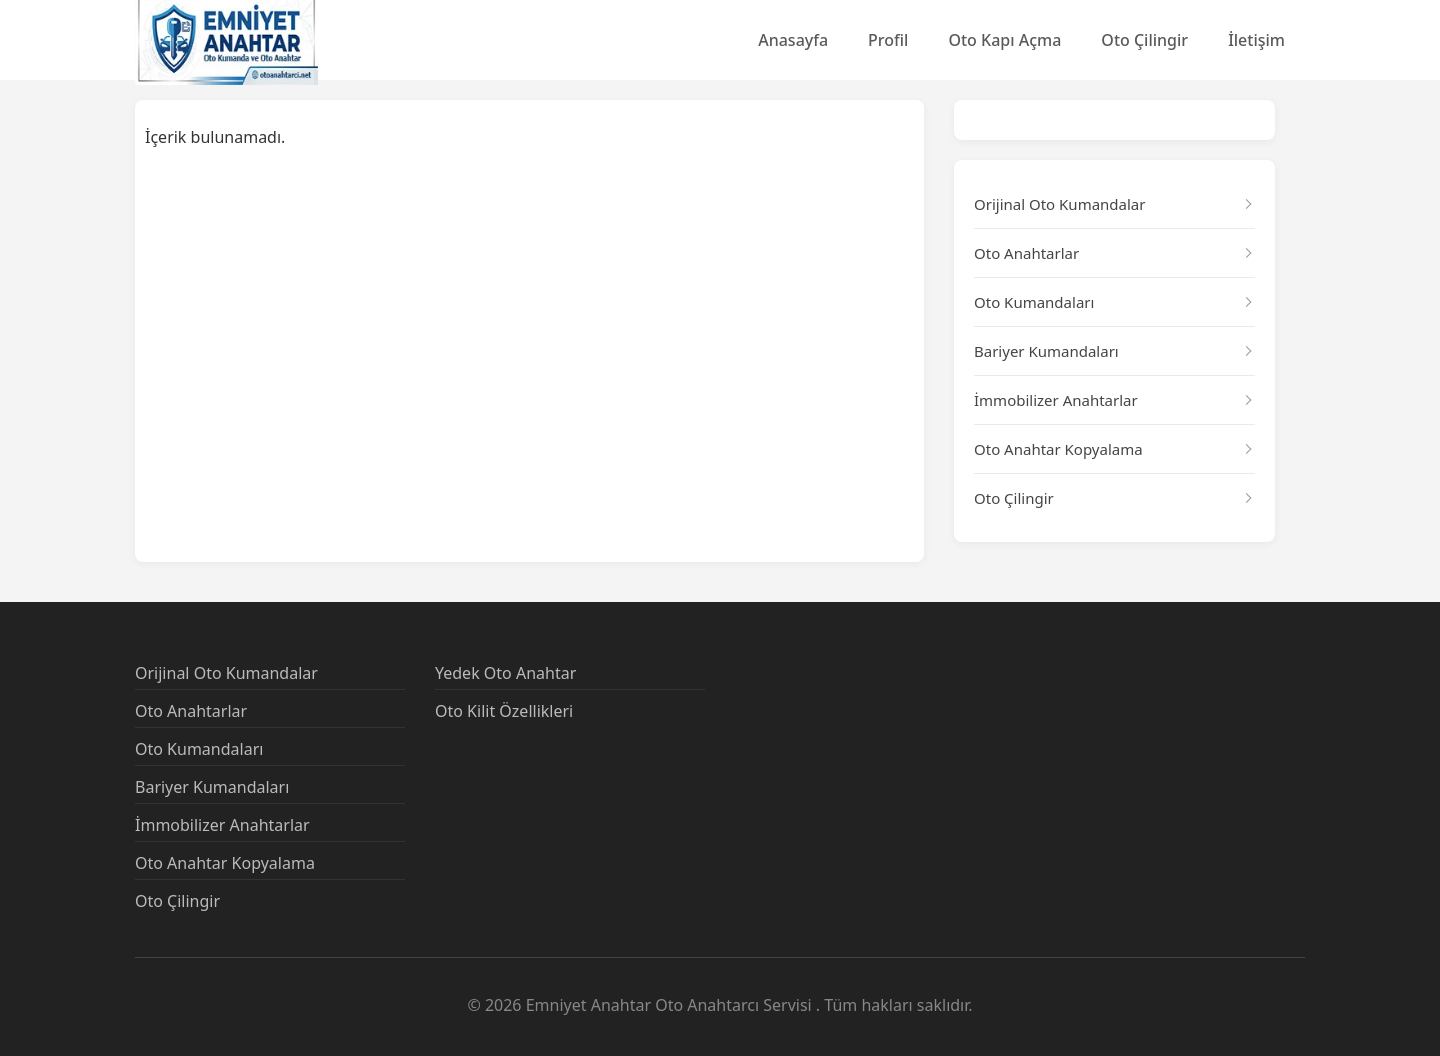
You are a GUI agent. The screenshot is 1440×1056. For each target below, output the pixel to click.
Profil (888, 40)
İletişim (1256, 40)
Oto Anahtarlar (1026, 253)
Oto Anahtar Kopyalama (1058, 449)
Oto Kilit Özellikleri (504, 711)
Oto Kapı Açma (1004, 40)
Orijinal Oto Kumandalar (1059, 204)
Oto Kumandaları (1034, 302)
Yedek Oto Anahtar (505, 673)
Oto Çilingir (1144, 40)
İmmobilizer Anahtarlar (1056, 400)
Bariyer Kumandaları (1046, 351)
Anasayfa (793, 40)
